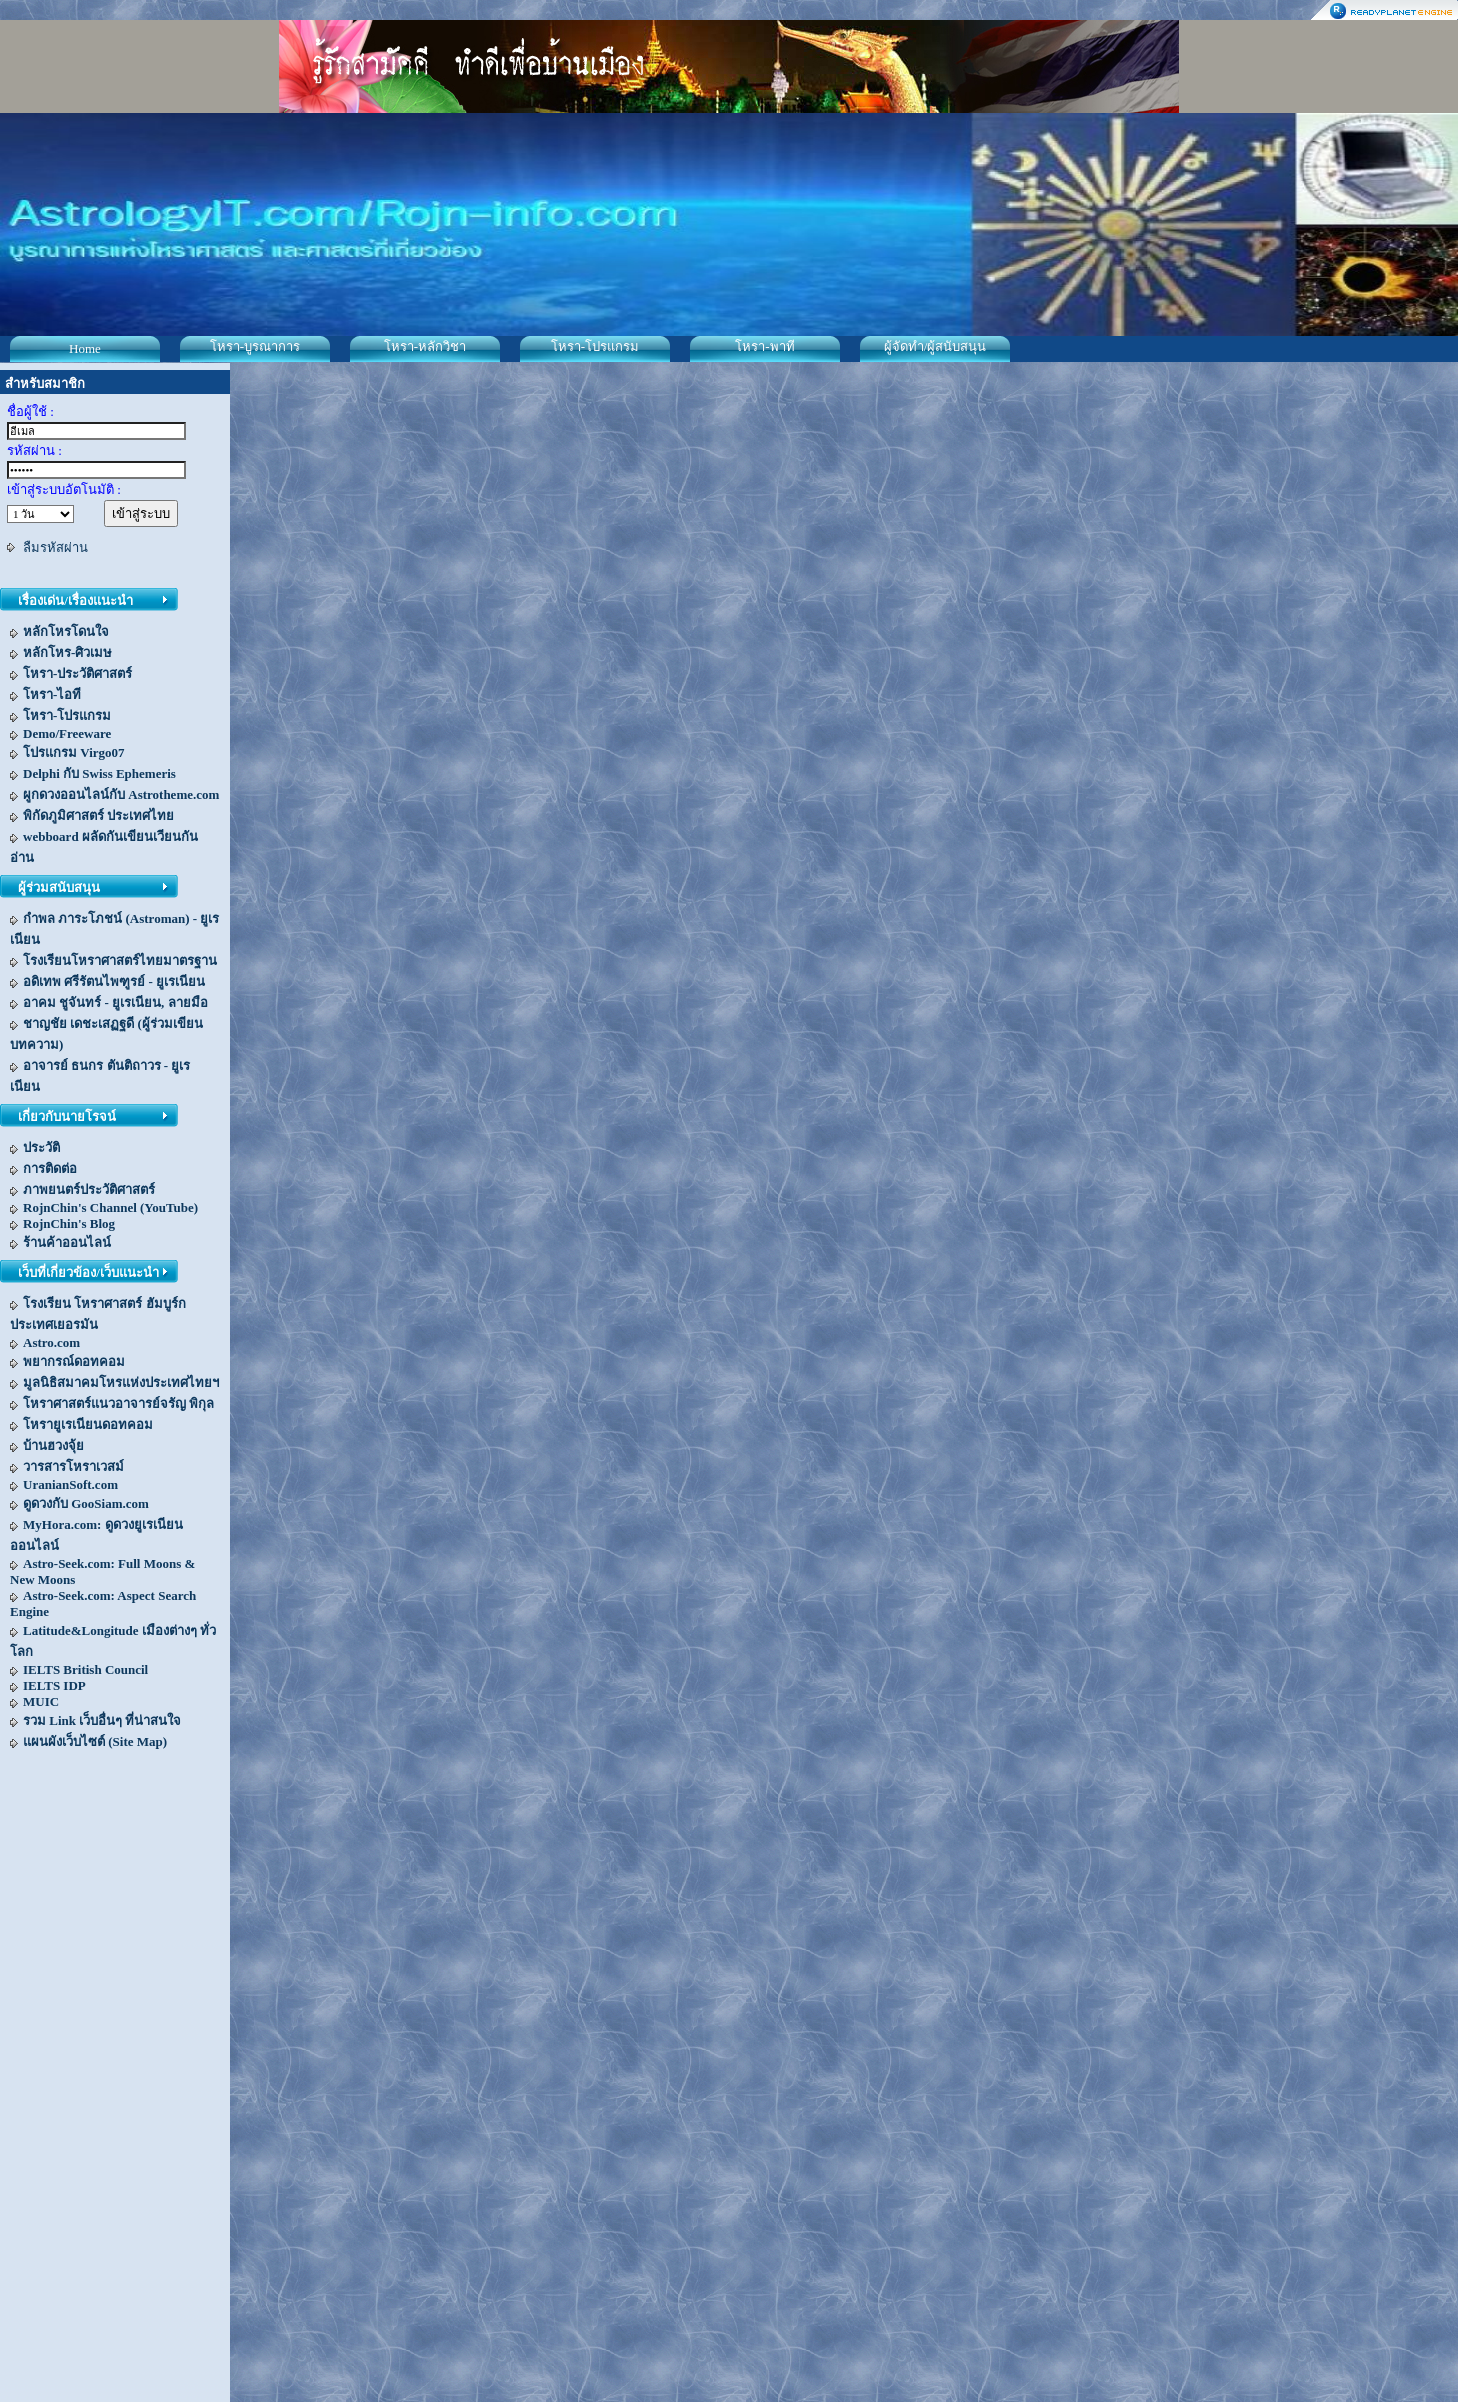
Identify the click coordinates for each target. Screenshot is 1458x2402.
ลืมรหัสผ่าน (55, 547)
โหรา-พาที (764, 346)
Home (85, 348)
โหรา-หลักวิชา (425, 346)
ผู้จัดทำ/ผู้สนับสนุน (935, 346)
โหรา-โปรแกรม (595, 346)
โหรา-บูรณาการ (255, 346)
